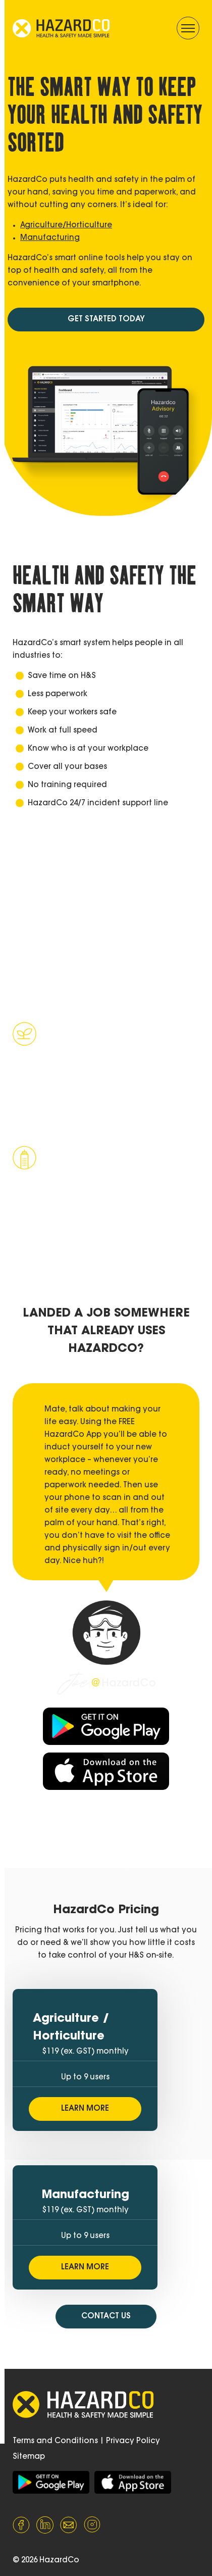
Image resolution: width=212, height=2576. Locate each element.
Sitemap (29, 2457)
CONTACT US (106, 2316)
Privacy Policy (133, 2441)
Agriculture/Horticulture (66, 225)
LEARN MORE (85, 2109)
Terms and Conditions (55, 2441)
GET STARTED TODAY (106, 319)
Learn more (63, 1129)
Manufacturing (50, 238)
